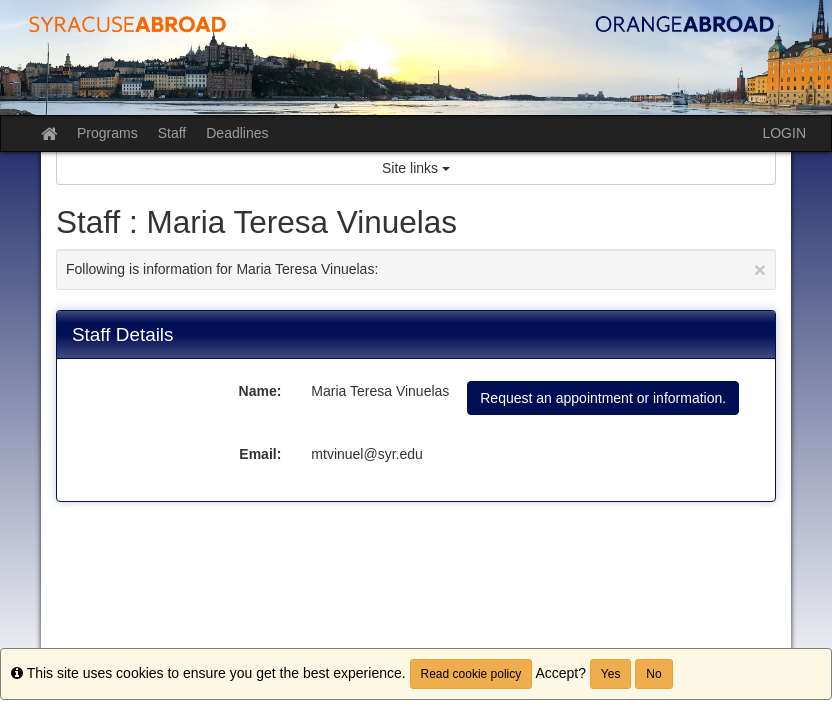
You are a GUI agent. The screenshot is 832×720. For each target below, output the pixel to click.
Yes (611, 674)
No (653, 674)
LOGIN (784, 133)
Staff (172, 133)
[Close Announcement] (760, 269)
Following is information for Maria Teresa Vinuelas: (416, 269)
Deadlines (237, 133)
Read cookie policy (471, 674)
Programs (107, 133)
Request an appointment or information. (603, 398)
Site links (416, 168)
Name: (260, 391)
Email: (260, 454)
